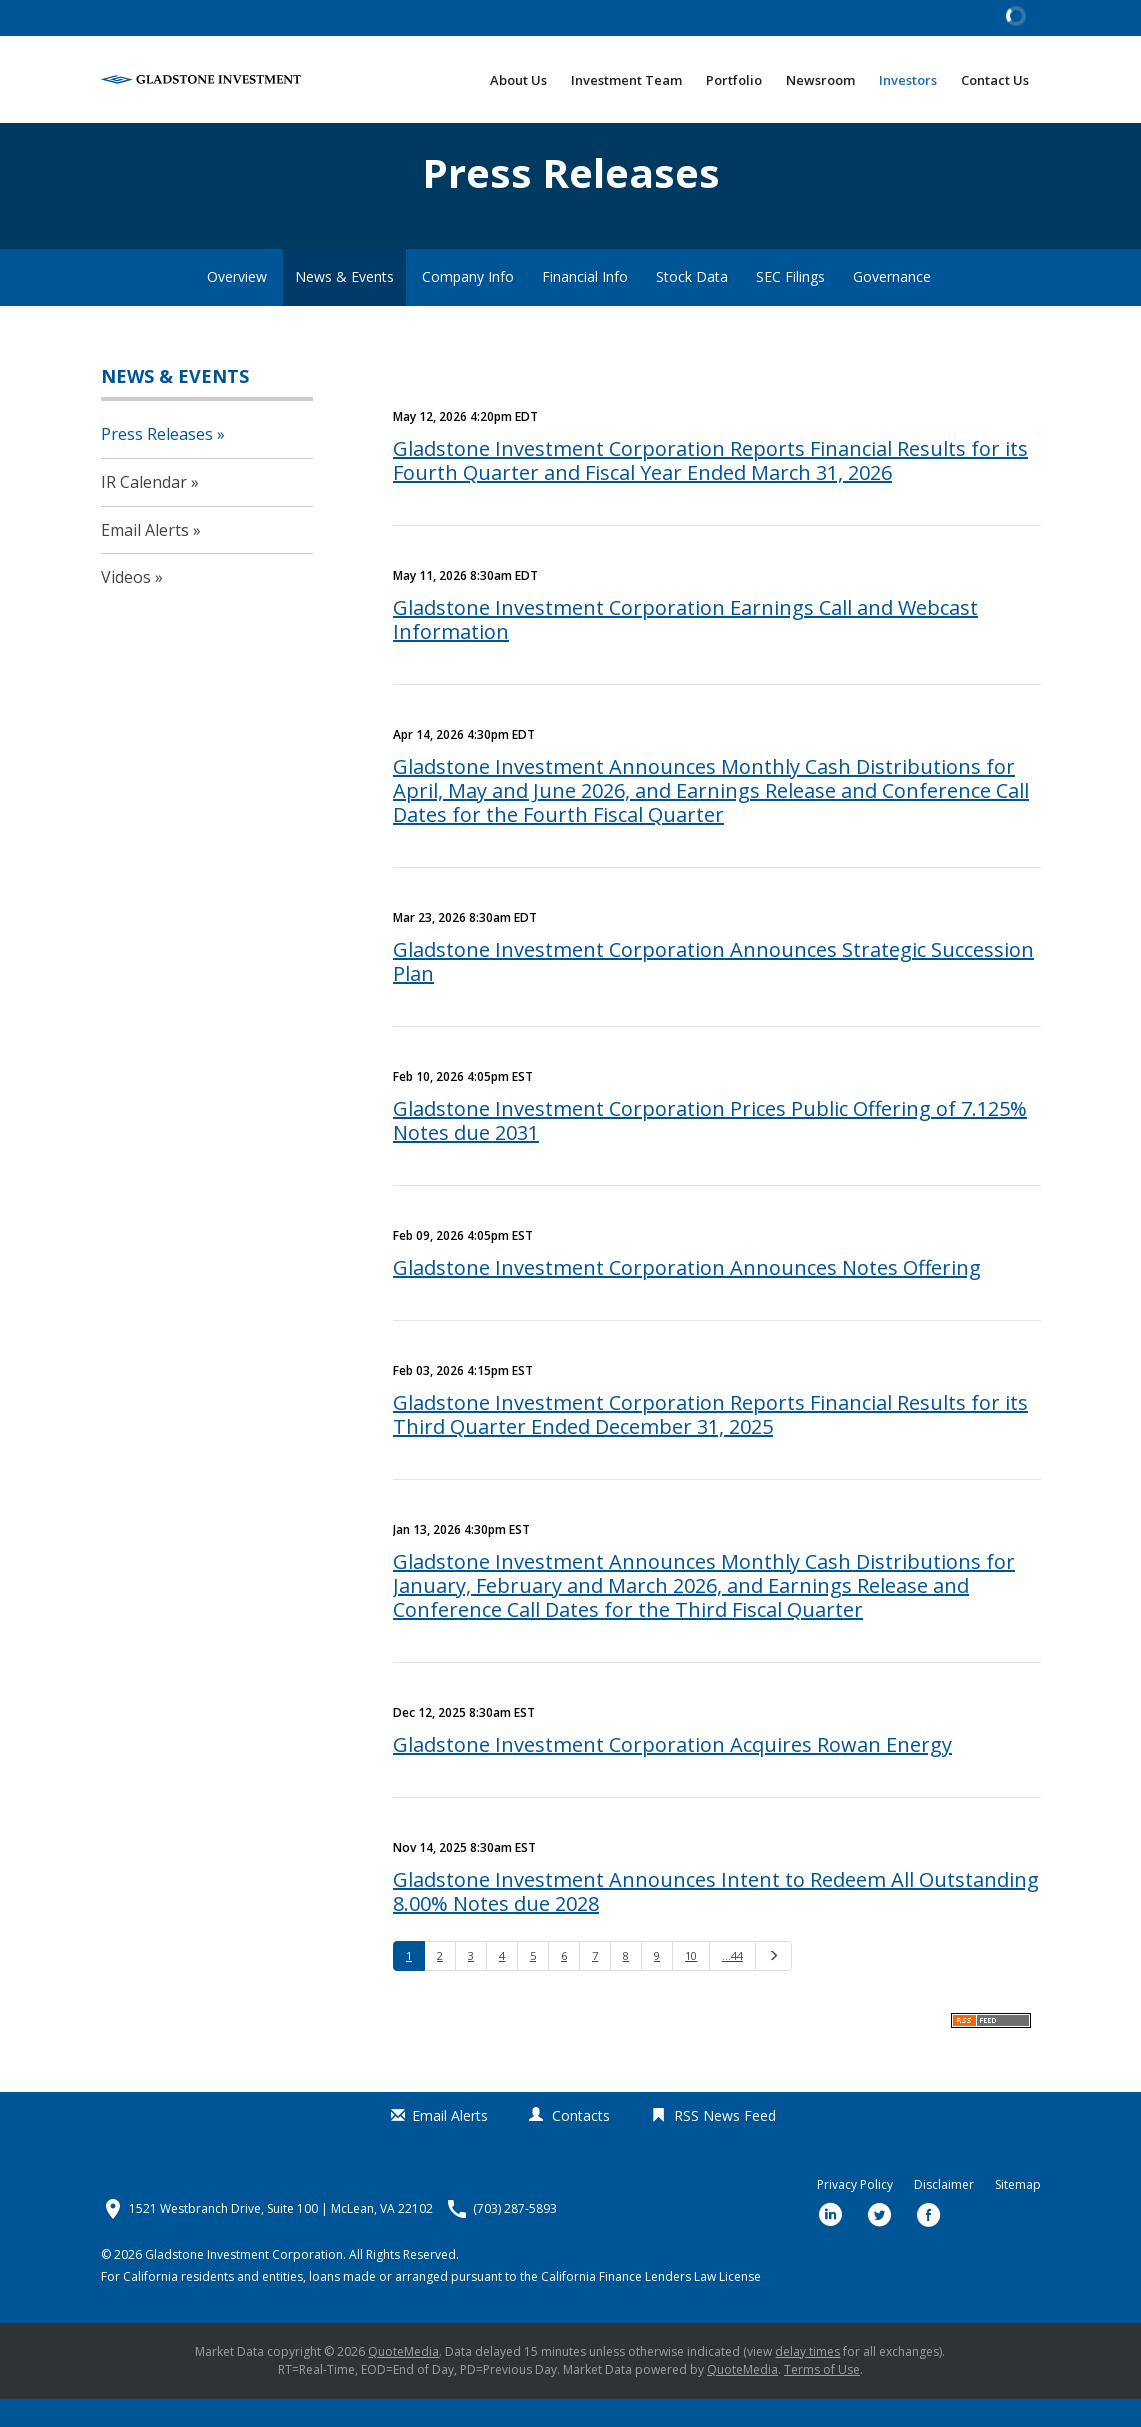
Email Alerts (145, 558)
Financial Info (585, 304)
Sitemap (1018, 2213)
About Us (518, 80)
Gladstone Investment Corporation (244, 2282)
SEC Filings (790, 304)
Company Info (468, 304)
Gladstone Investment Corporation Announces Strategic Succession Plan (713, 989)
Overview (237, 304)
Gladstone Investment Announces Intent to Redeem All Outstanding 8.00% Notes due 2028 (716, 1919)
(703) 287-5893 (515, 2237)
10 (691, 1983)
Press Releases (157, 462)
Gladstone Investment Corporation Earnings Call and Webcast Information (685, 647)
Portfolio (734, 80)
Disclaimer (944, 2213)
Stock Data (692, 304)
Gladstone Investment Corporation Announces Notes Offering (687, 1295)
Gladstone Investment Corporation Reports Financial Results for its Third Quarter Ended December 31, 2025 (710, 1442)
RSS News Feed (725, 2143)
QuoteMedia (403, 2379)
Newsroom (820, 80)
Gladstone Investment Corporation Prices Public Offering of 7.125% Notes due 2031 (710, 1148)
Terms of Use (822, 2397)
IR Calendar (144, 510)
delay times (807, 2379)
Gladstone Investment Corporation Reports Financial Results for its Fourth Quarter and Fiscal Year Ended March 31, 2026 (710, 488)
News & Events (344, 304)
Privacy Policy (855, 2213)
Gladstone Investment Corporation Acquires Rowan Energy (672, 1772)
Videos (126, 605)
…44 (732, 1983)
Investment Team (626, 80)
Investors (908, 80)
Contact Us (995, 80)
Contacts (581, 2143)
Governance (892, 304)
